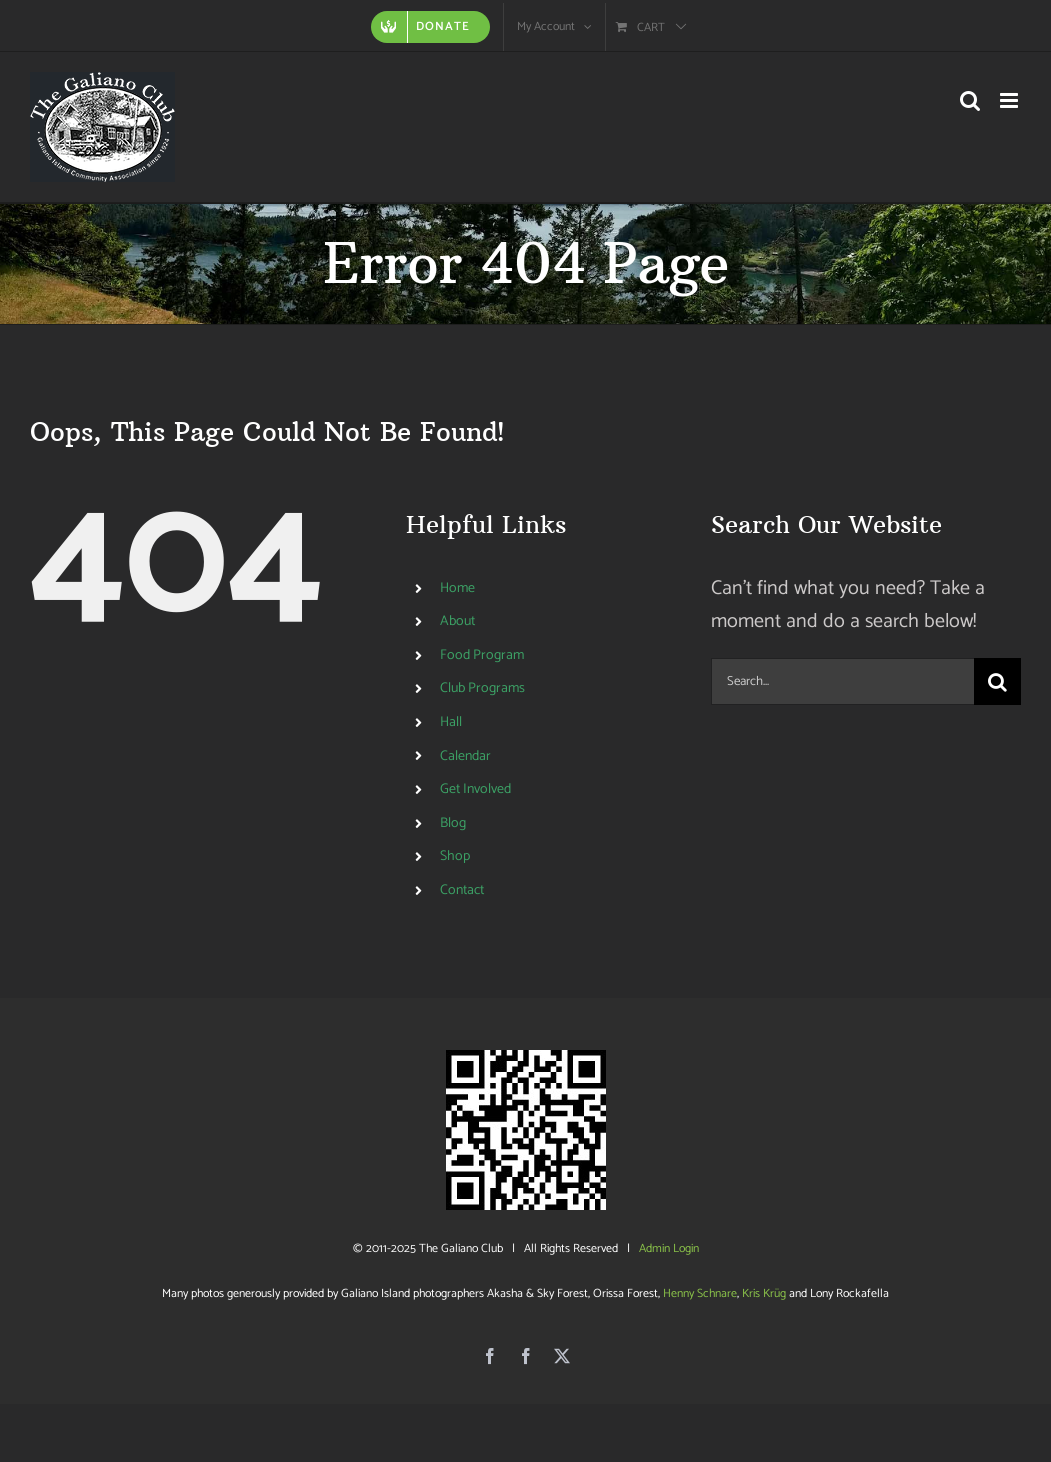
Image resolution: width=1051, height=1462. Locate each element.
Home (457, 588)
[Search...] (842, 681)
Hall (451, 722)
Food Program (482, 655)
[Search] (997, 681)
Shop (455, 856)
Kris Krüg (764, 1293)
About (457, 621)
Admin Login (669, 1248)
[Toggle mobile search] (970, 100)
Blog (453, 823)
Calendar (465, 756)
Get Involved (475, 789)
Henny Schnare (700, 1293)
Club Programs (482, 688)
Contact (462, 890)
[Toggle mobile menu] (1010, 100)
